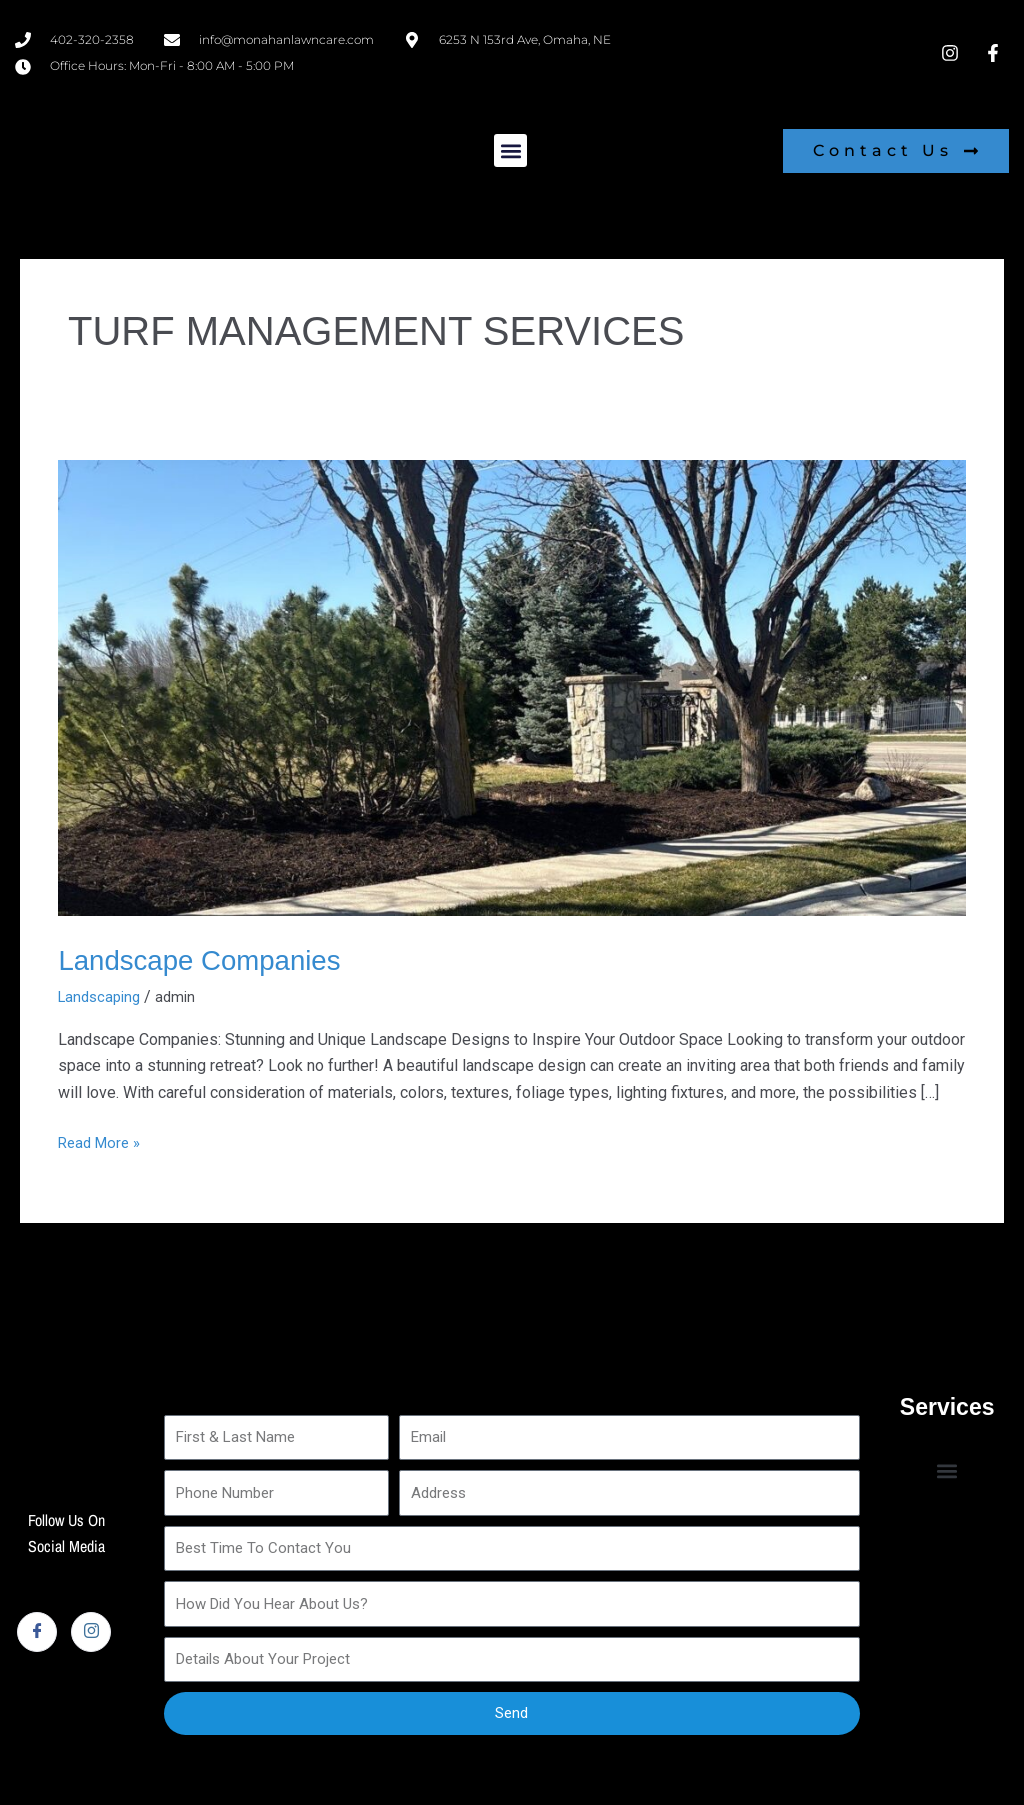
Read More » (102, 1141)
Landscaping (102, 996)
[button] (510, 150)
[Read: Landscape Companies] (511, 686)
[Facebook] (37, 1632)
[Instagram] (91, 1632)
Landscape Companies (211, 959)
